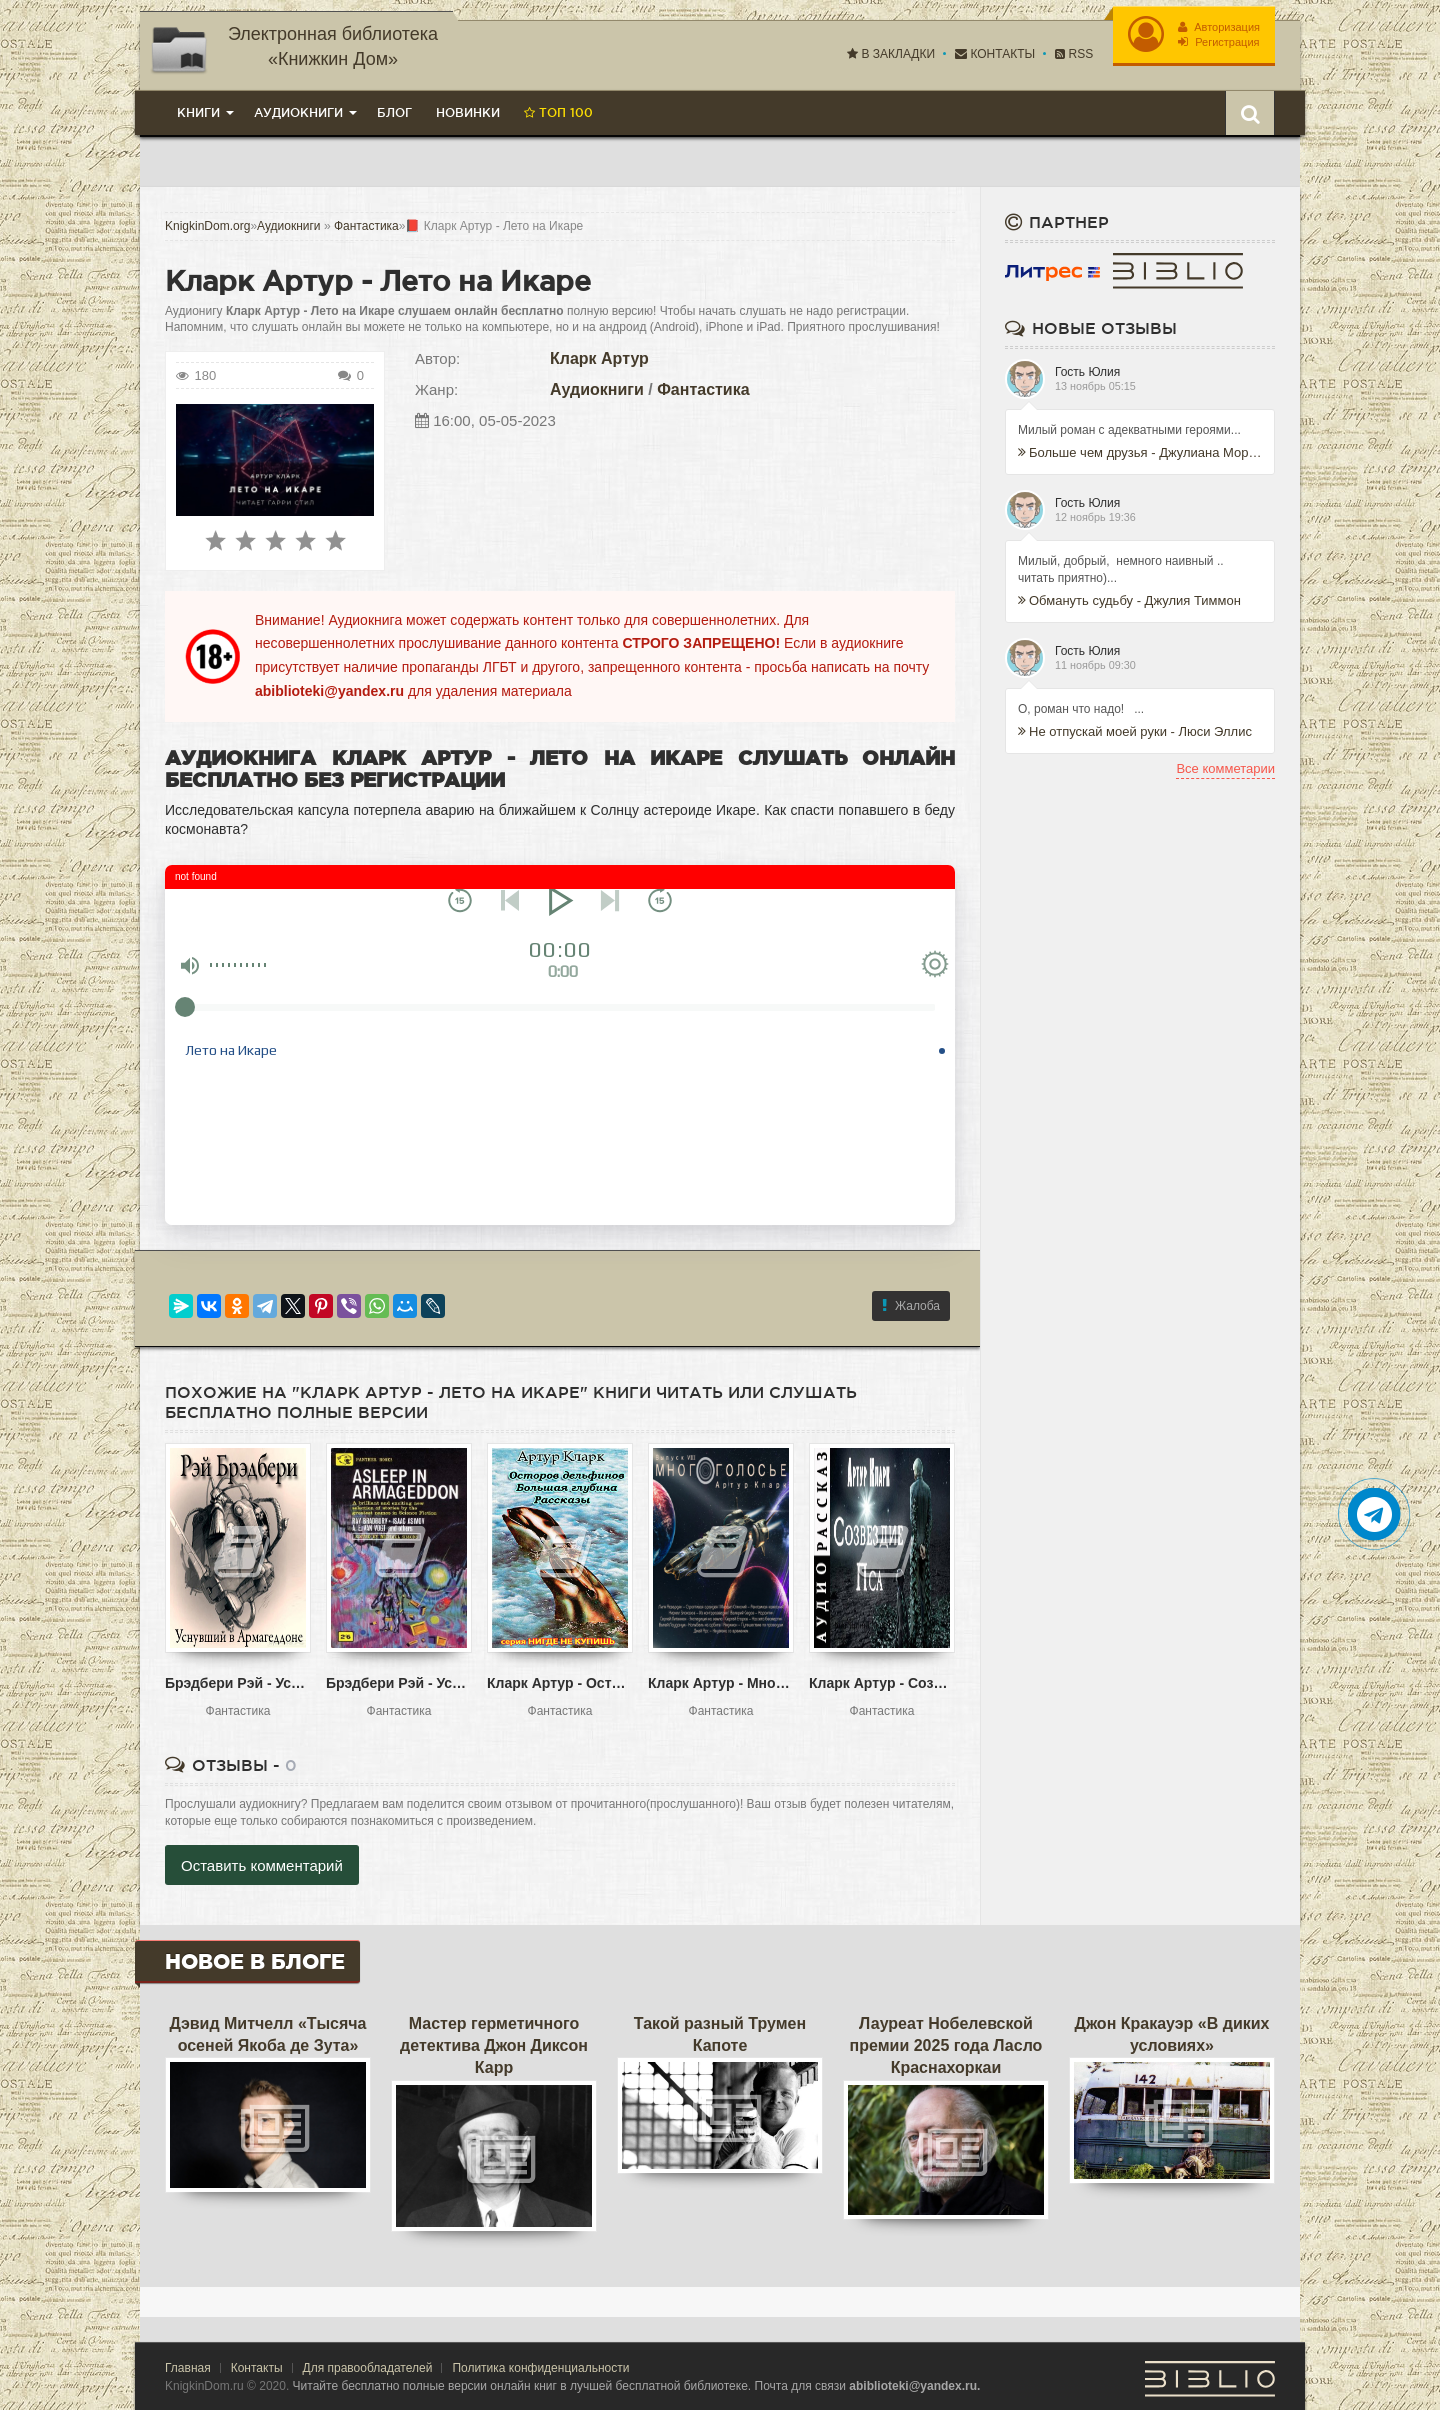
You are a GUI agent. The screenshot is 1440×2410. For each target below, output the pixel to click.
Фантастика (703, 389)
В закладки (891, 54)
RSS (1074, 54)
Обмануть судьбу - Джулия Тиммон (1129, 600)
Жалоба (911, 1305)
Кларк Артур (599, 358)
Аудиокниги (597, 389)
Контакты (995, 54)
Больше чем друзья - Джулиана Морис (1140, 452)
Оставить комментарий (262, 1865)
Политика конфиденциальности (540, 2368)
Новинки (468, 112)
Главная (188, 2368)
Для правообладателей (368, 2368)
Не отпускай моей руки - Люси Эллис (1135, 731)
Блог (394, 112)
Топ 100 (558, 112)
